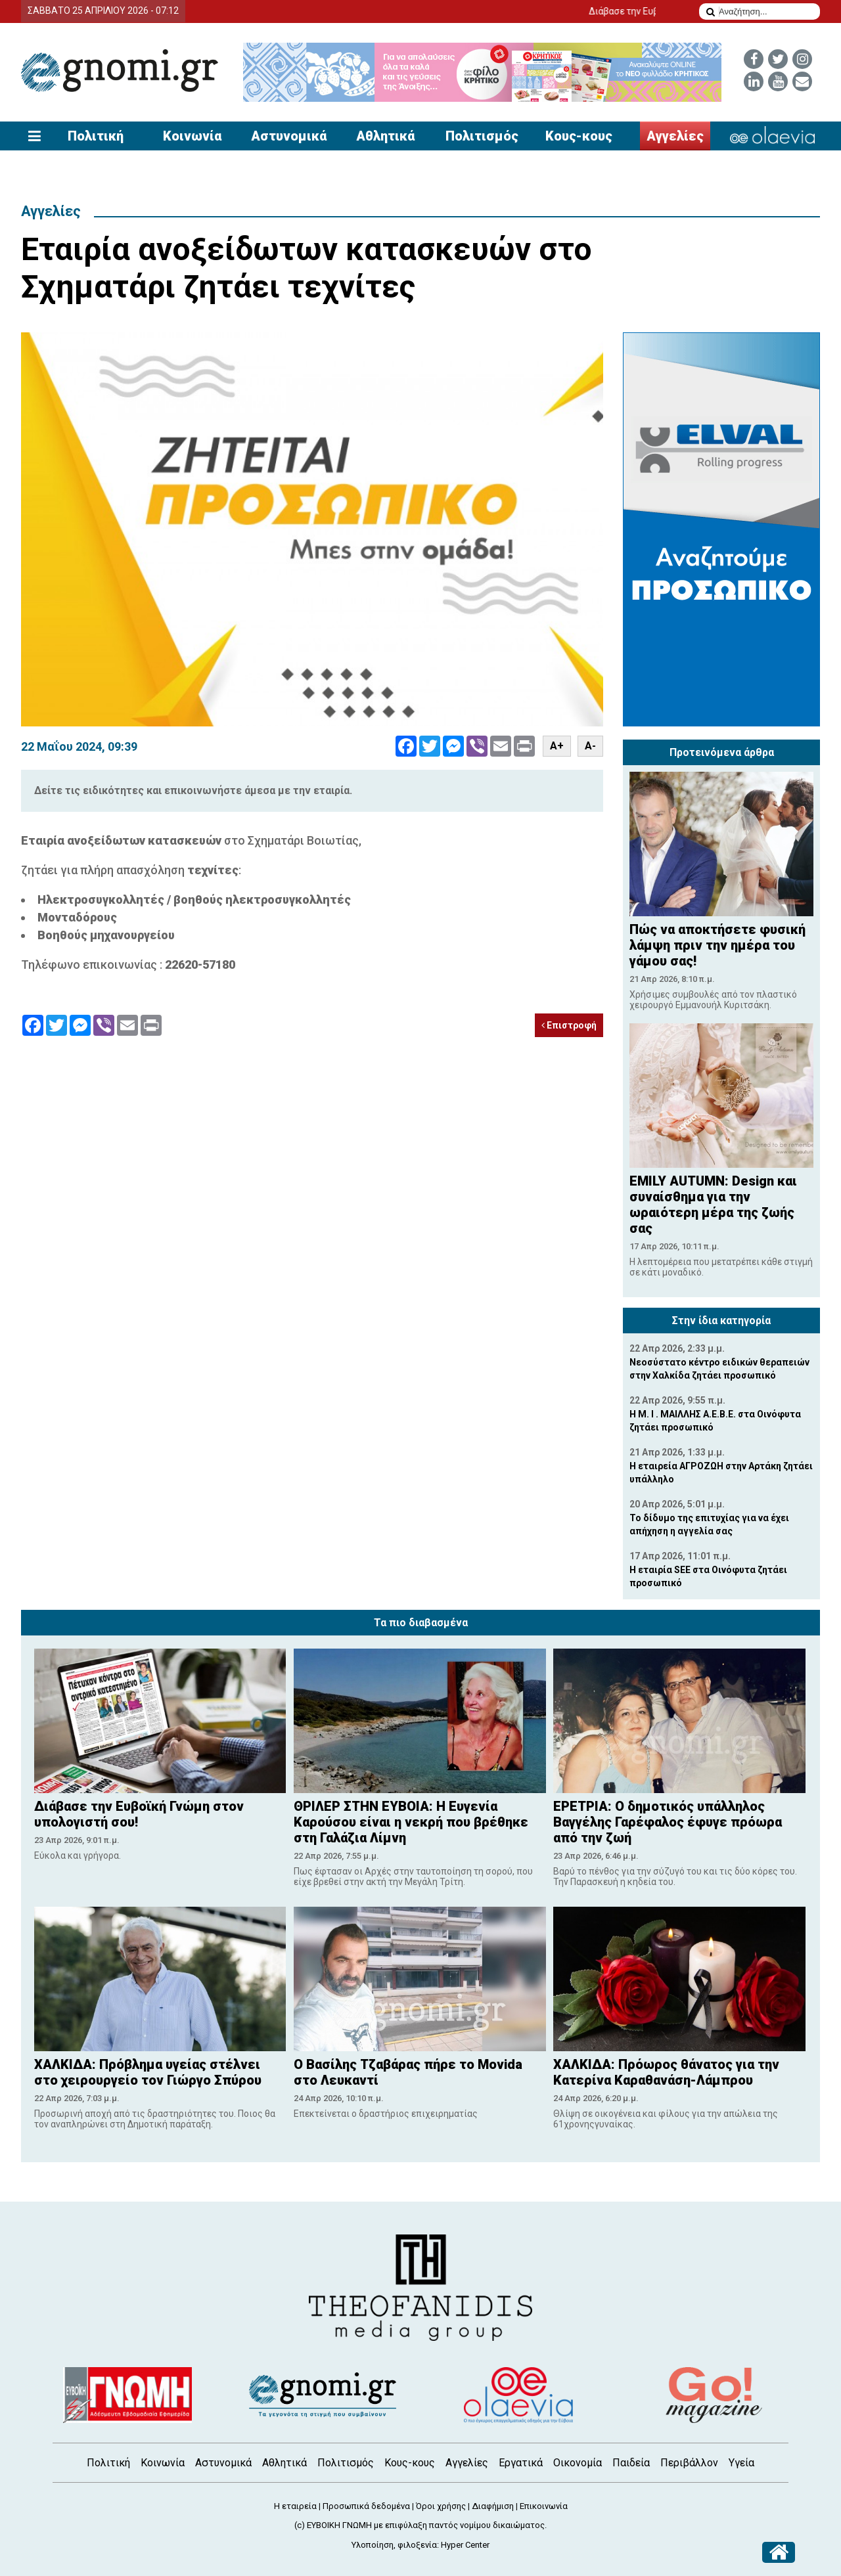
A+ (557, 746)
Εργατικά (521, 2462)
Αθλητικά (385, 136)
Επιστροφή (569, 1025)
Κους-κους (578, 136)
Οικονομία (577, 2462)
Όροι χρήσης (441, 2506)
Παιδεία (631, 2462)
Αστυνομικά (289, 136)
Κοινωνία (192, 136)
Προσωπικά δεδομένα (366, 2506)
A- (590, 746)
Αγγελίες (675, 136)
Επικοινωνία (544, 2506)
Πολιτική (96, 136)
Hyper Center (465, 2545)
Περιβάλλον (689, 2462)
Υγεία (741, 2462)
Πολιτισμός (481, 136)
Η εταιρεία (295, 2506)
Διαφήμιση (493, 2506)
